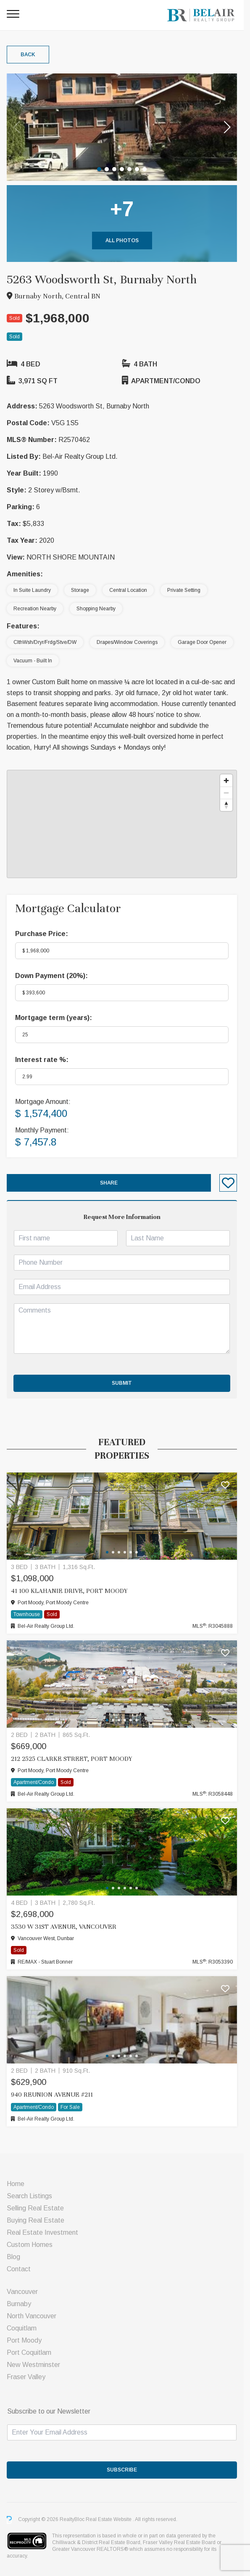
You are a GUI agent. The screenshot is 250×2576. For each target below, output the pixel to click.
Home (15, 2183)
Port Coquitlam (29, 2352)
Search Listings (29, 2195)
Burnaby (19, 2303)
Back (28, 55)
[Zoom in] (232, 780)
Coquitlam (22, 2328)
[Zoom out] (232, 793)
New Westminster (33, 2364)
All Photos (125, 240)
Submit (125, 1383)
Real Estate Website (109, 2520)
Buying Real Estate (35, 2220)
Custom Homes (30, 2244)
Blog (13, 2256)
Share (112, 1183)
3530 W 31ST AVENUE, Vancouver (63, 1926)
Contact (19, 2269)
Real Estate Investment (42, 2232)
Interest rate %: (41, 1059)
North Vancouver (31, 2316)
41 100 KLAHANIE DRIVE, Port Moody (69, 1591)
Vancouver (22, 2291)
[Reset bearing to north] (232, 805)
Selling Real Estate (35, 2208)
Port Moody (24, 2340)
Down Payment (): (51, 975)
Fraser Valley (26, 2376)
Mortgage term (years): (53, 1017)
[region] (125, 824)
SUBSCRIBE (125, 2470)
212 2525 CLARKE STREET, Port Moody (71, 1759)
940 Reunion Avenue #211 (52, 2094)
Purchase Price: (41, 933)
